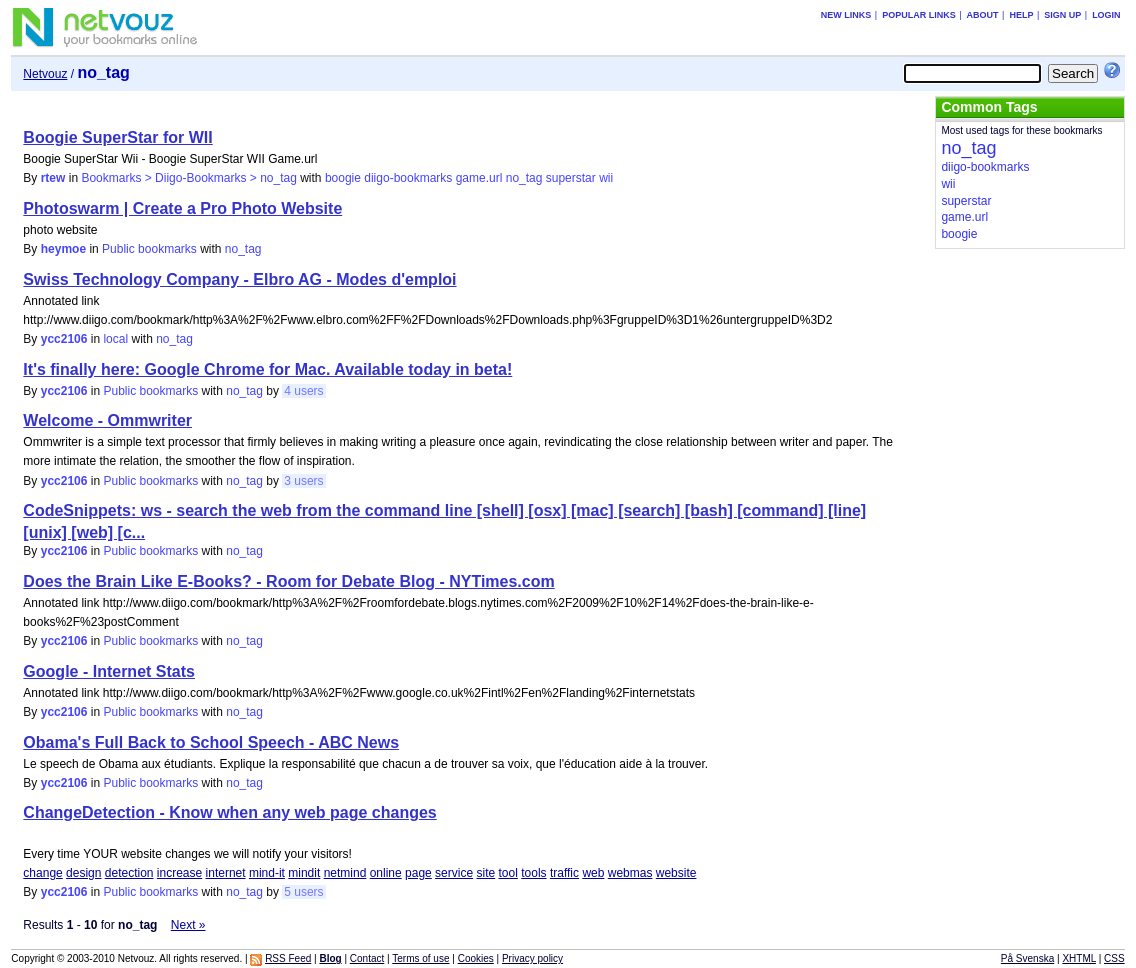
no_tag (524, 178)
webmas (630, 873)
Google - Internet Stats (109, 671)
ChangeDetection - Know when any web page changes (229, 812)
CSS (1114, 958)
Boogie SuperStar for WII (117, 137)
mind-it (267, 873)
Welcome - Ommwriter (107, 420)
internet (226, 873)
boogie (343, 178)
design (83, 873)
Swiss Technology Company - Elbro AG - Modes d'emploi (239, 279)
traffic (564, 873)
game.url (479, 178)
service (454, 873)
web (593, 873)
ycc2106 (64, 339)
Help (1021, 15)
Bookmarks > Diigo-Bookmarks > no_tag (188, 178)
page (418, 873)
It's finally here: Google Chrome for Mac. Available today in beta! (267, 369)
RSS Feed (288, 958)
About (983, 15)
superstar (571, 178)
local (115, 339)
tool (508, 873)
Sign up (1062, 15)
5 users (303, 892)
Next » (188, 925)
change (42, 873)
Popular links (919, 15)
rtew (53, 178)
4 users (303, 391)
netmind (345, 873)
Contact (367, 958)
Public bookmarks (149, 249)
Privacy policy (532, 958)
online (386, 873)
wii (606, 178)
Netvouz (45, 74)
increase (179, 873)
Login (1106, 15)
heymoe (63, 249)
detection (129, 873)
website (676, 873)
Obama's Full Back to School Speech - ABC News (211, 742)
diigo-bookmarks (408, 178)
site (485, 873)
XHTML (1079, 958)
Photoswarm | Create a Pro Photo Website (182, 208)
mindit (304, 873)
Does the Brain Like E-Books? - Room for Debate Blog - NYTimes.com (288, 581)
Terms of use (420, 958)
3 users (303, 481)
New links (846, 15)
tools (533, 873)
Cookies (476, 958)
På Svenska (1027, 958)
